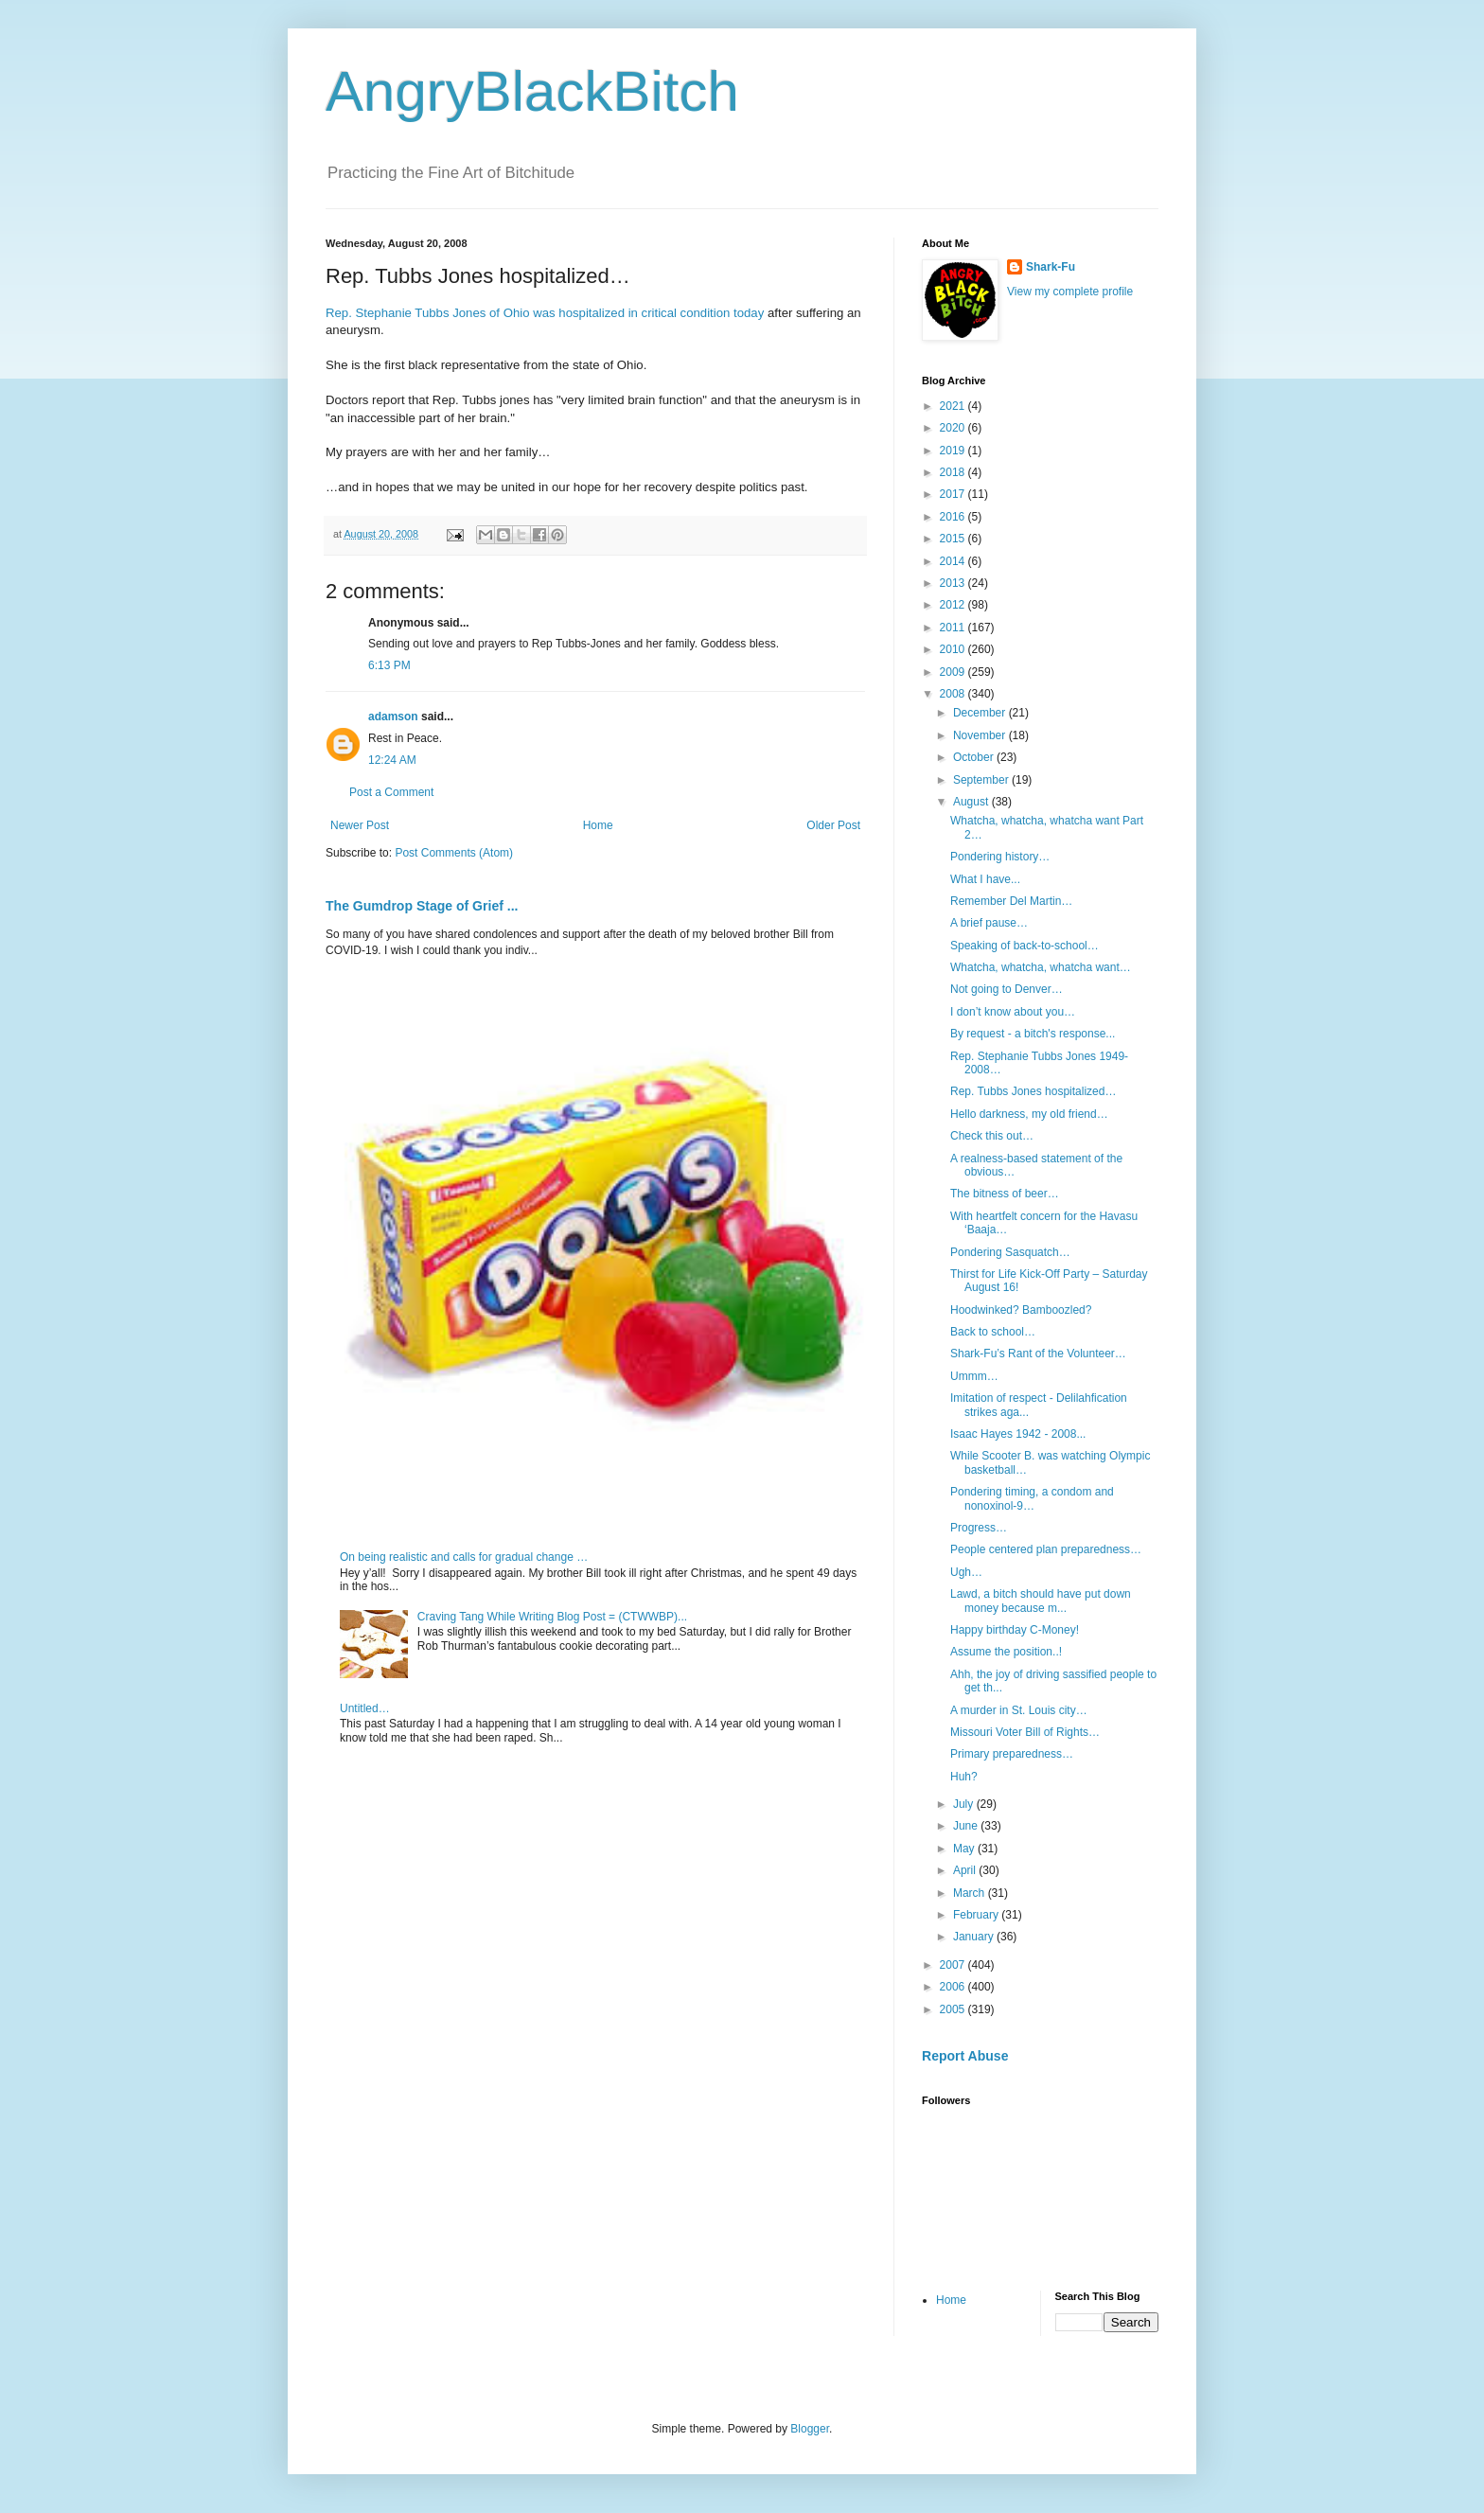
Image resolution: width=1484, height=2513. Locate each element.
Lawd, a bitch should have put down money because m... (1040, 1600)
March (970, 1893)
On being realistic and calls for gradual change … (464, 1557)
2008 (954, 693)
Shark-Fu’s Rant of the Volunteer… (1038, 1353)
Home (598, 825)
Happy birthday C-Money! (1014, 1630)
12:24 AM (392, 760)
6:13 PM (389, 665)
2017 (954, 494)
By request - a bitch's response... (1032, 1033)
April (966, 1870)
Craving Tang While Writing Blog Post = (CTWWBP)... (552, 1616)
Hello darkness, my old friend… (1029, 1114)
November (981, 735)
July (965, 1804)
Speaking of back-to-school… (1024, 945)
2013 (954, 583)
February (977, 1914)
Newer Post (359, 825)
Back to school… (992, 1331)
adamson (393, 716)
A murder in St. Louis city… (1018, 1710)
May (965, 1848)
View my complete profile (1070, 291)
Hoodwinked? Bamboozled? (1020, 1310)
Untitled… (365, 1708)
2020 (954, 427)
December (981, 712)
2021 (954, 406)
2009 (954, 672)
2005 (954, 2009)
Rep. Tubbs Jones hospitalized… (1033, 1091)
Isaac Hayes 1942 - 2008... (1018, 1434)
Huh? (964, 1776)
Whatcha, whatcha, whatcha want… (1040, 967)
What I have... (985, 879)
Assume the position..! (1006, 1651)
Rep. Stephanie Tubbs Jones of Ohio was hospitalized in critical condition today (547, 313)
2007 (954, 1965)
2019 (954, 450)
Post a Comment (391, 792)
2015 (954, 538)
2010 (954, 649)
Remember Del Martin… (1011, 901)
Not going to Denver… (1006, 989)
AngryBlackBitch (532, 91)
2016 (954, 516)
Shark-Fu (1050, 267)
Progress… (978, 1527)
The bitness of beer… (1004, 1193)
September (982, 780)
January (975, 1936)
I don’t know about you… (1012, 1011)
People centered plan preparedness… (1045, 1549)
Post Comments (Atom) (454, 852)
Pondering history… (1000, 856)
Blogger (809, 2428)
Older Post (833, 825)
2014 (954, 561)
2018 (954, 472)
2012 (954, 604)
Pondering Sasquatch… (1010, 1252)
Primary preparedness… (1011, 1754)
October (975, 757)
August (972, 801)
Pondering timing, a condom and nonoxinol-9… (1032, 1498)
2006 (954, 1986)
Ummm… (974, 1376)
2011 (954, 627)
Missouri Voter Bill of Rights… (1025, 1732)
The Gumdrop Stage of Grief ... (422, 905)
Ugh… (966, 1572)
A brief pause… (989, 922)
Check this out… (992, 1135)
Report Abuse (965, 2055)
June (966, 1825)
